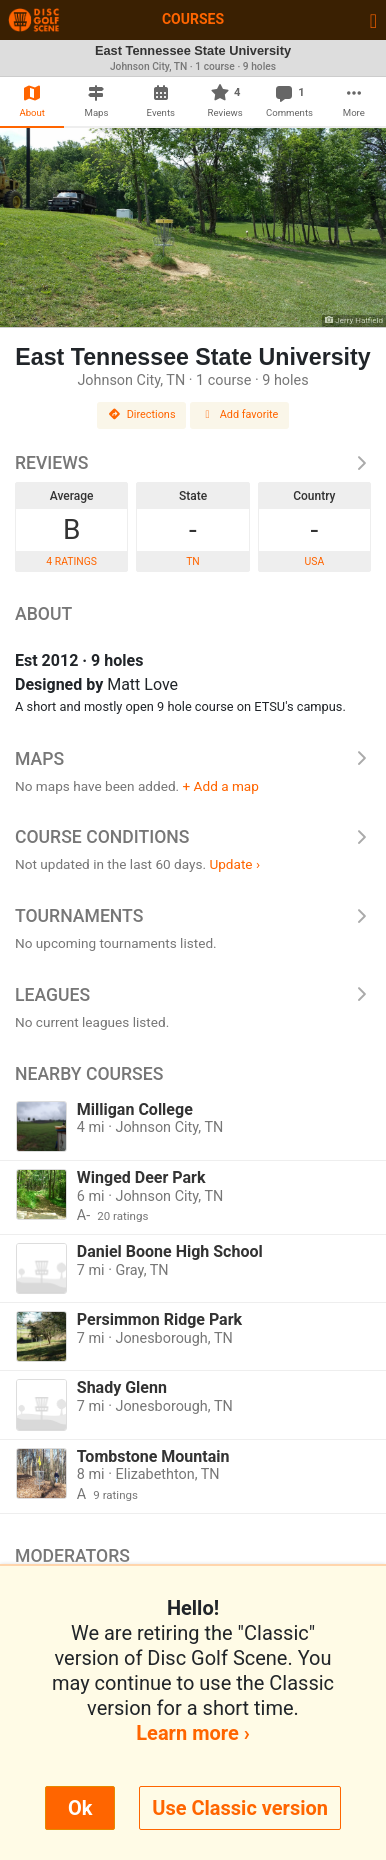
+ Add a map (221, 786)
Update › (234, 864)
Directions (142, 414)
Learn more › (192, 1733)
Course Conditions (193, 837)
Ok (80, 1808)
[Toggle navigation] (373, 20)
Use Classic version (240, 1808)
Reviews (193, 463)
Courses (193, 19)
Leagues (193, 995)
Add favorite (240, 414)
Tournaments (193, 916)
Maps (193, 759)
